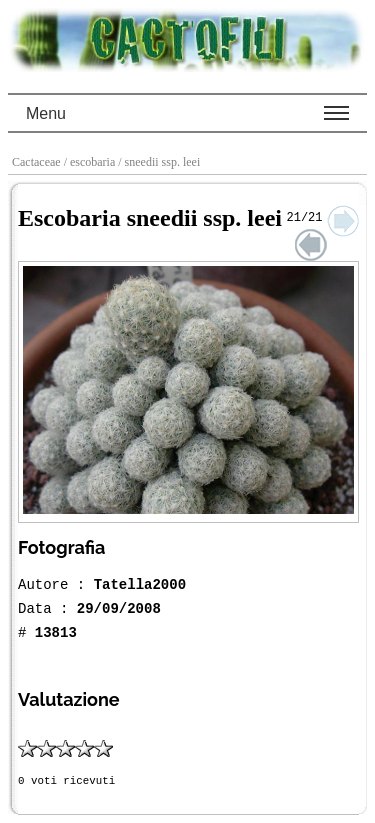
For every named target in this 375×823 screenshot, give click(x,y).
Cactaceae (38, 162)
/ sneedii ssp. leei (160, 162)
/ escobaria (91, 162)
